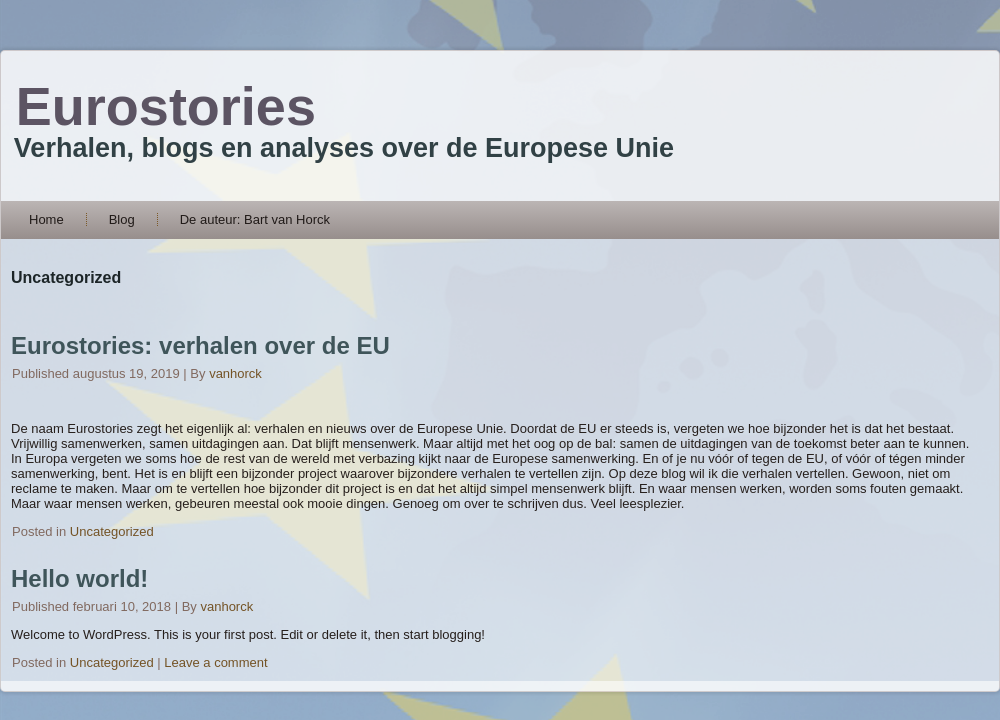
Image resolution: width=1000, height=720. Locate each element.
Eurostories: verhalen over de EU (200, 345)
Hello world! (79, 578)
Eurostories (166, 106)
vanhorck (235, 373)
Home (46, 219)
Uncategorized (112, 531)
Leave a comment (215, 662)
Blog (122, 219)
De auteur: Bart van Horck (255, 219)
